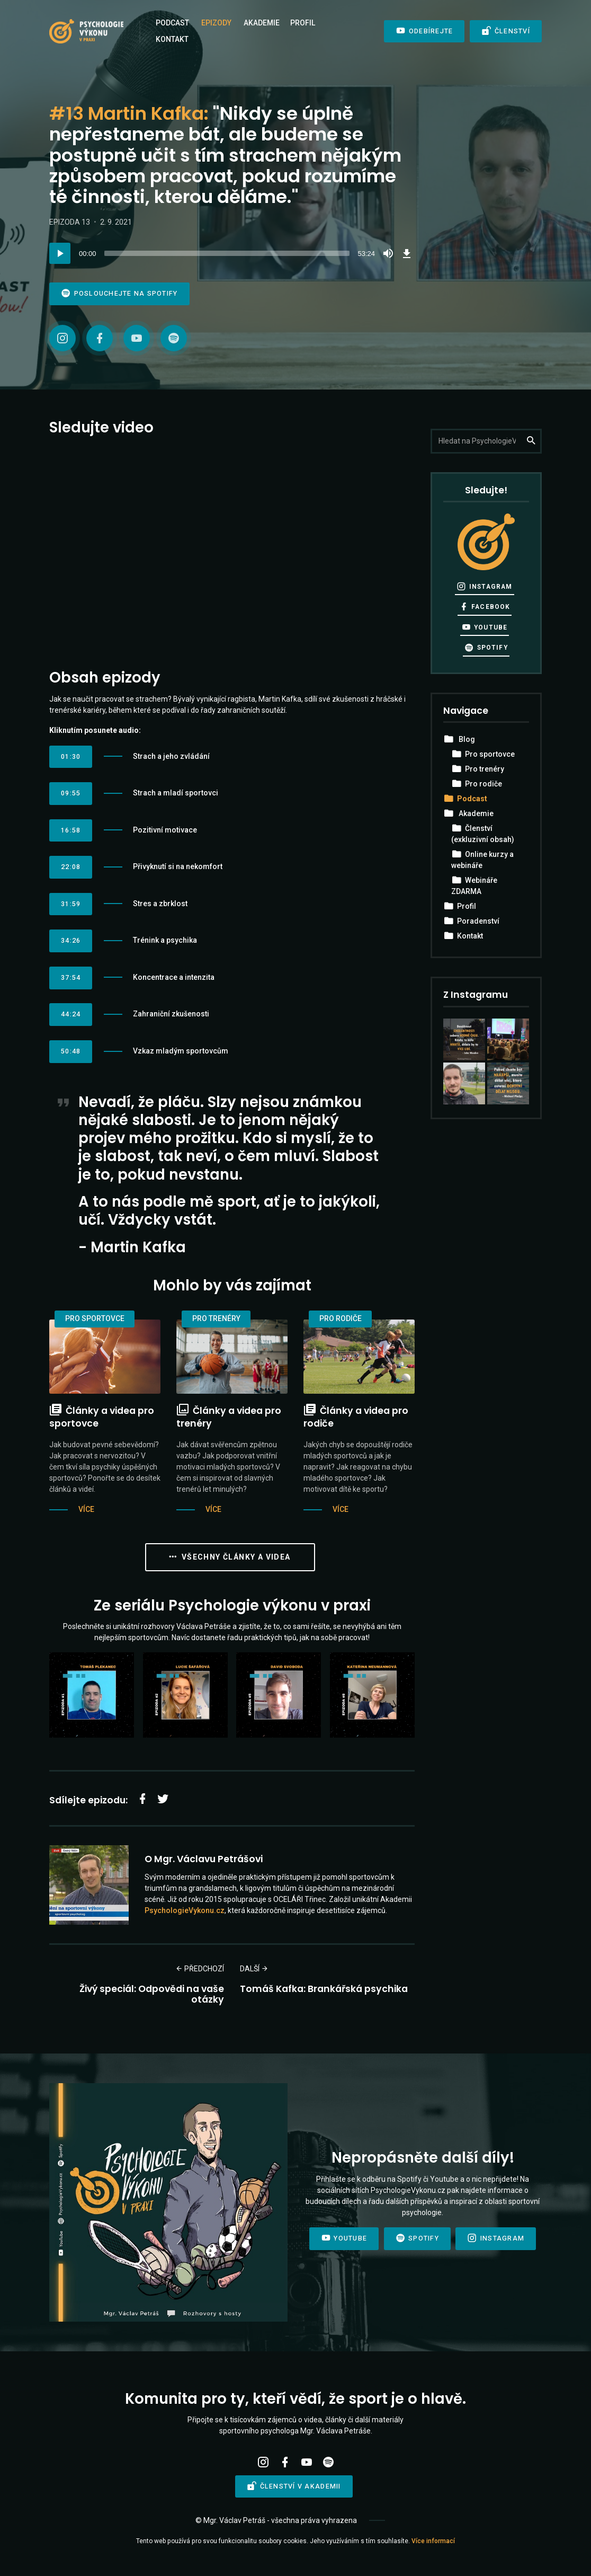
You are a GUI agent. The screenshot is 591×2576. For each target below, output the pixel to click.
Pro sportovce (94, 1318)
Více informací (433, 2541)
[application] (232, 253)
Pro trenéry (216, 1318)
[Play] (59, 253)
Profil (302, 23)
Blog (467, 739)
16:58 (70, 830)
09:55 (70, 793)
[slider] (227, 253)
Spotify (486, 647)
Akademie (262, 23)
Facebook (485, 606)
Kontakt (172, 39)
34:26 (70, 940)
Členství (505, 31)
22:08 (70, 867)
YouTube (485, 627)
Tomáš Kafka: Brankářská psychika (324, 1988)
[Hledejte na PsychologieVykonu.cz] (486, 441)
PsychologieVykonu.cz (185, 1910)
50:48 (70, 1051)
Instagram (484, 586)
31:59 (70, 904)
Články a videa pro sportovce (101, 1417)
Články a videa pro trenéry (228, 1417)
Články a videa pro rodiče (355, 1417)
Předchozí (199, 1968)
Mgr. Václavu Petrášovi (208, 1859)
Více (86, 1509)
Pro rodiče (340, 1318)
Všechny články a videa (230, 1557)
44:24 (70, 1014)
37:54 (70, 977)
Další (254, 1968)
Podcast (172, 23)
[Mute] (388, 253)
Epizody (216, 23)
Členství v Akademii (294, 2486)
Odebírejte (424, 31)
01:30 (70, 756)
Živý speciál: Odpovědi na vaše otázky (151, 1994)
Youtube (344, 2238)
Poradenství (478, 921)
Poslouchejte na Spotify (119, 293)
